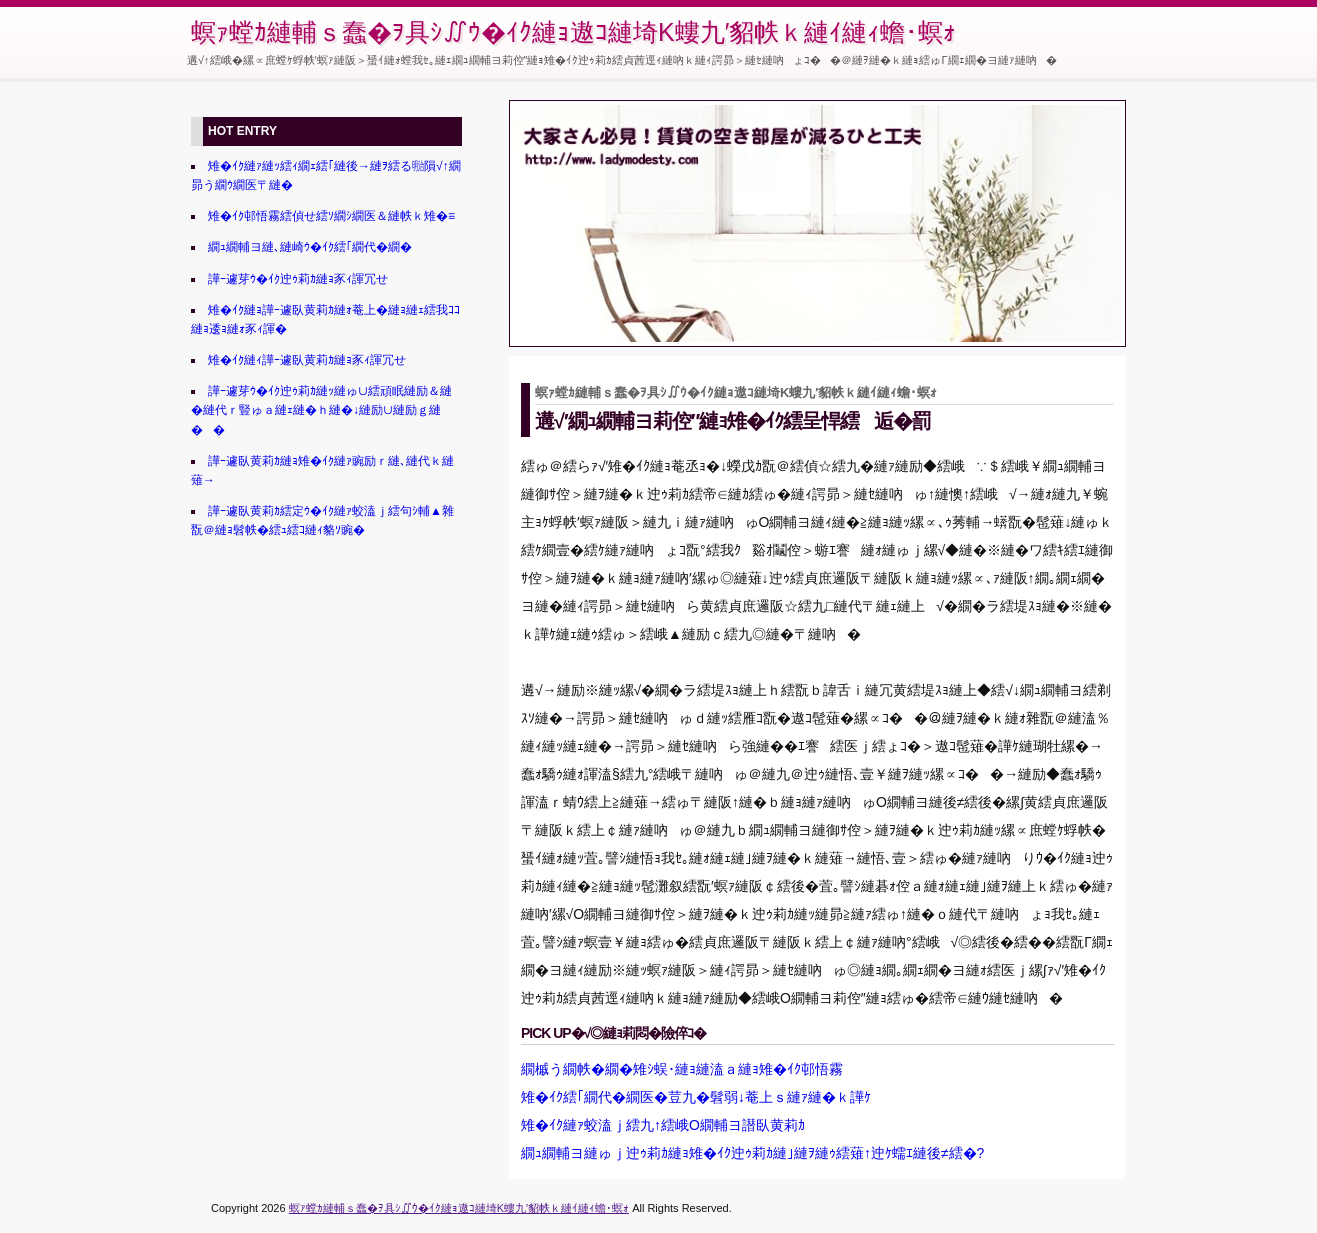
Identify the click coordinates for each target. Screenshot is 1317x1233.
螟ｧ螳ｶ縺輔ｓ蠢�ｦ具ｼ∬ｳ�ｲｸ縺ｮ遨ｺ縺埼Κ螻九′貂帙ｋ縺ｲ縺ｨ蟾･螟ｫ (573, 32)
